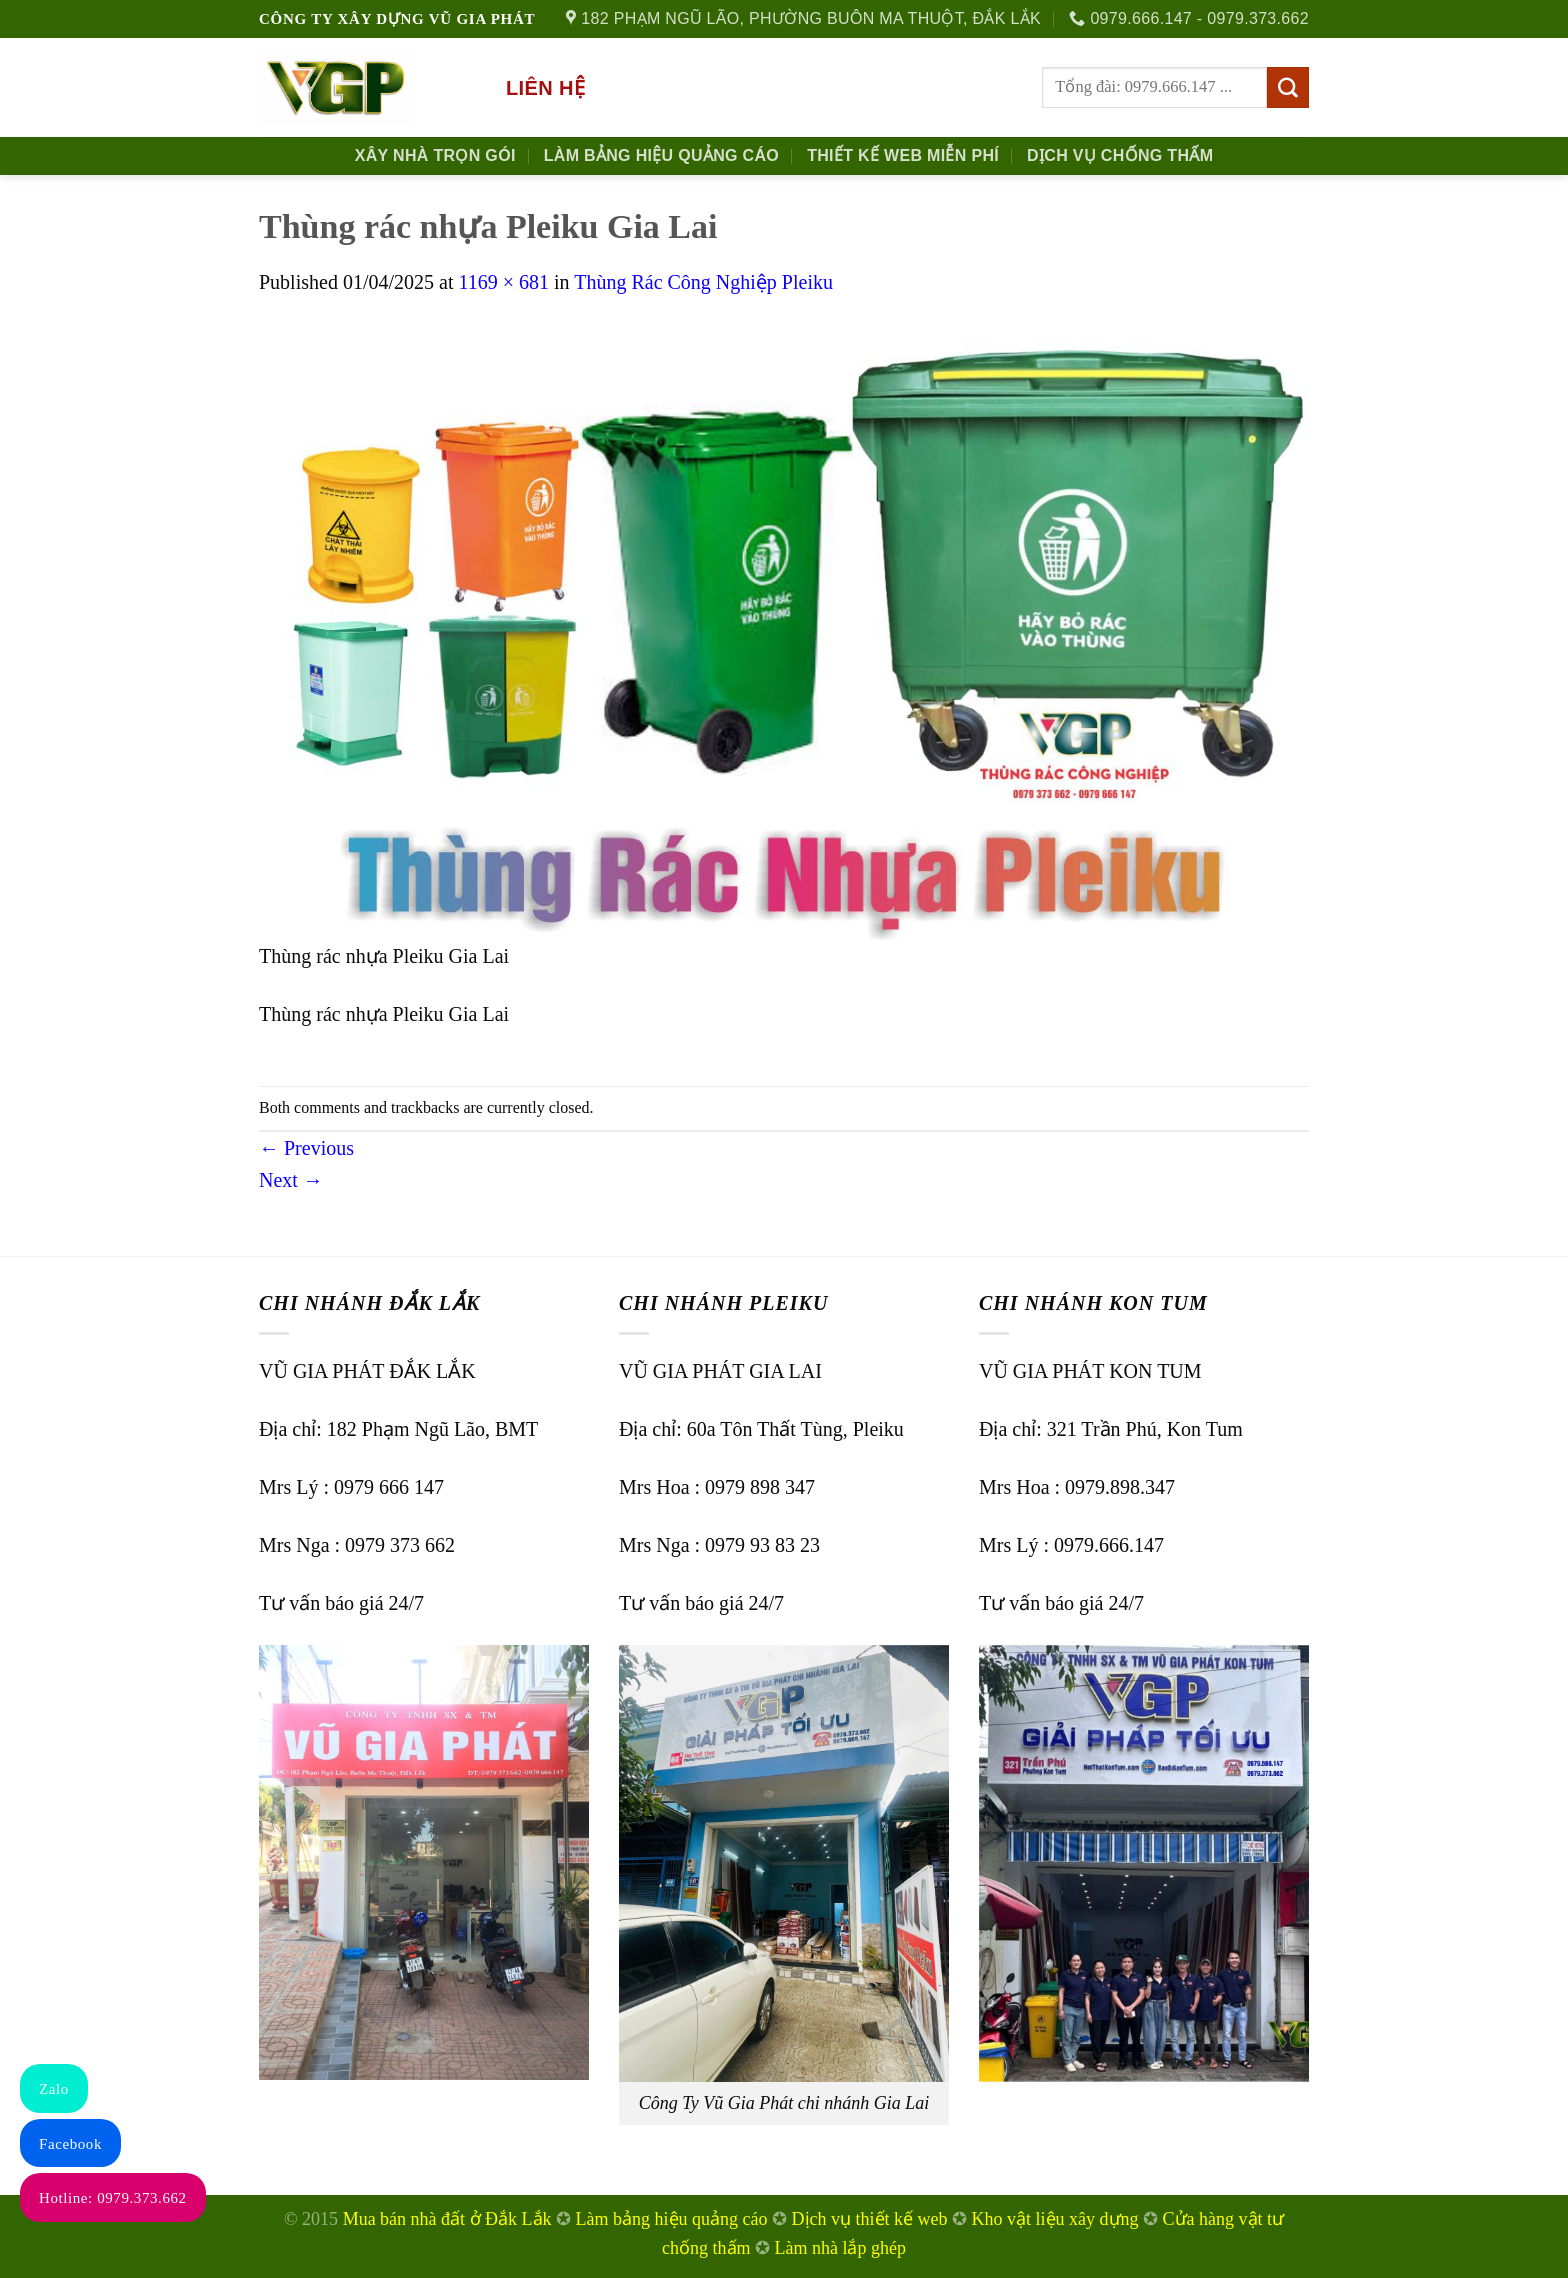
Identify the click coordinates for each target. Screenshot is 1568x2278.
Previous (306, 1148)
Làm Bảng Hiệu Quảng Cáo (661, 155)
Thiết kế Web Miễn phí (903, 155)
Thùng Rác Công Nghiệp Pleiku (703, 282)
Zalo (54, 2089)
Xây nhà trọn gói (435, 155)
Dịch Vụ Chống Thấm (1120, 155)
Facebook (70, 2144)
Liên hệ (545, 88)
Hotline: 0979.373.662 (113, 2198)
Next (291, 1180)
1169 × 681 (503, 282)
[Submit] (1288, 88)
